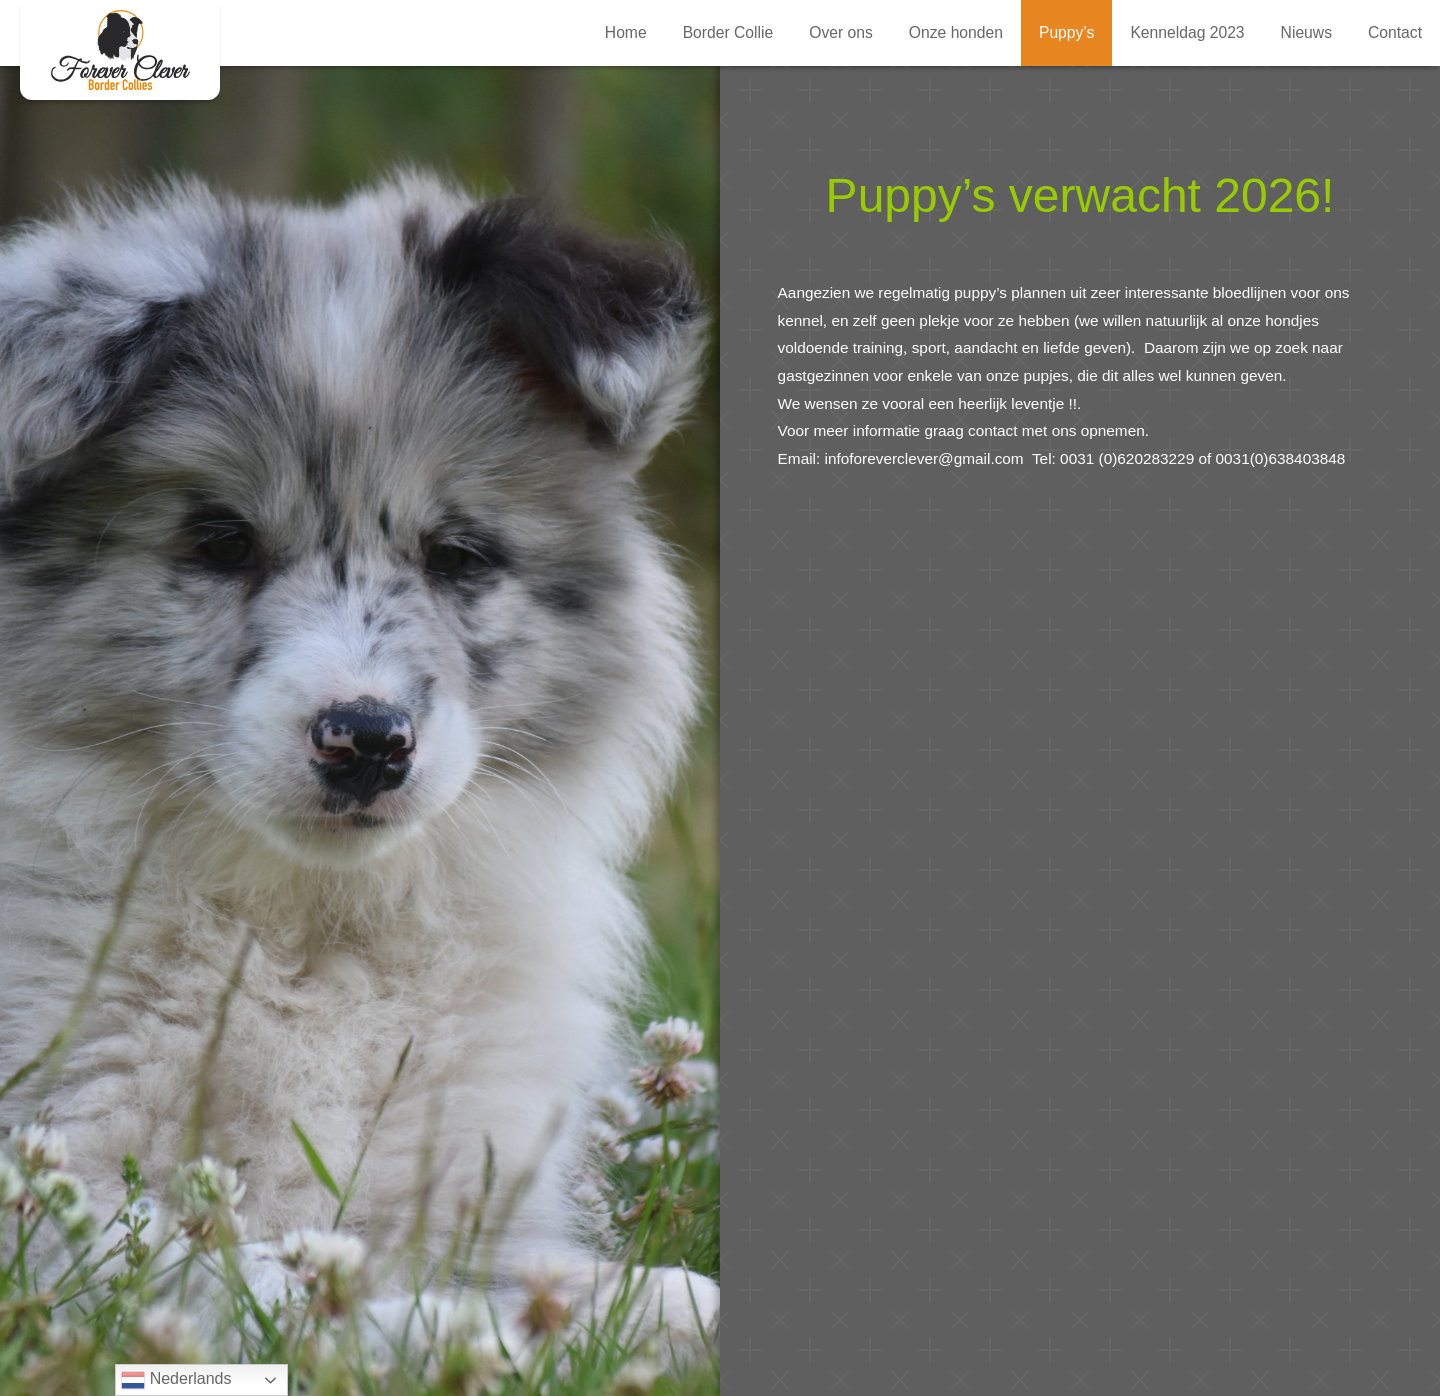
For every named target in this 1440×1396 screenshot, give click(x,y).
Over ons (841, 32)
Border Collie (728, 32)
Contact (1395, 32)
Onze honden (956, 32)
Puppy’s (1066, 32)
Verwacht (120, 50)
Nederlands (176, 1380)
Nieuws (1306, 32)
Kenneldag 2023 (1187, 32)
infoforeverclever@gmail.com (928, 458)
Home (626, 32)
